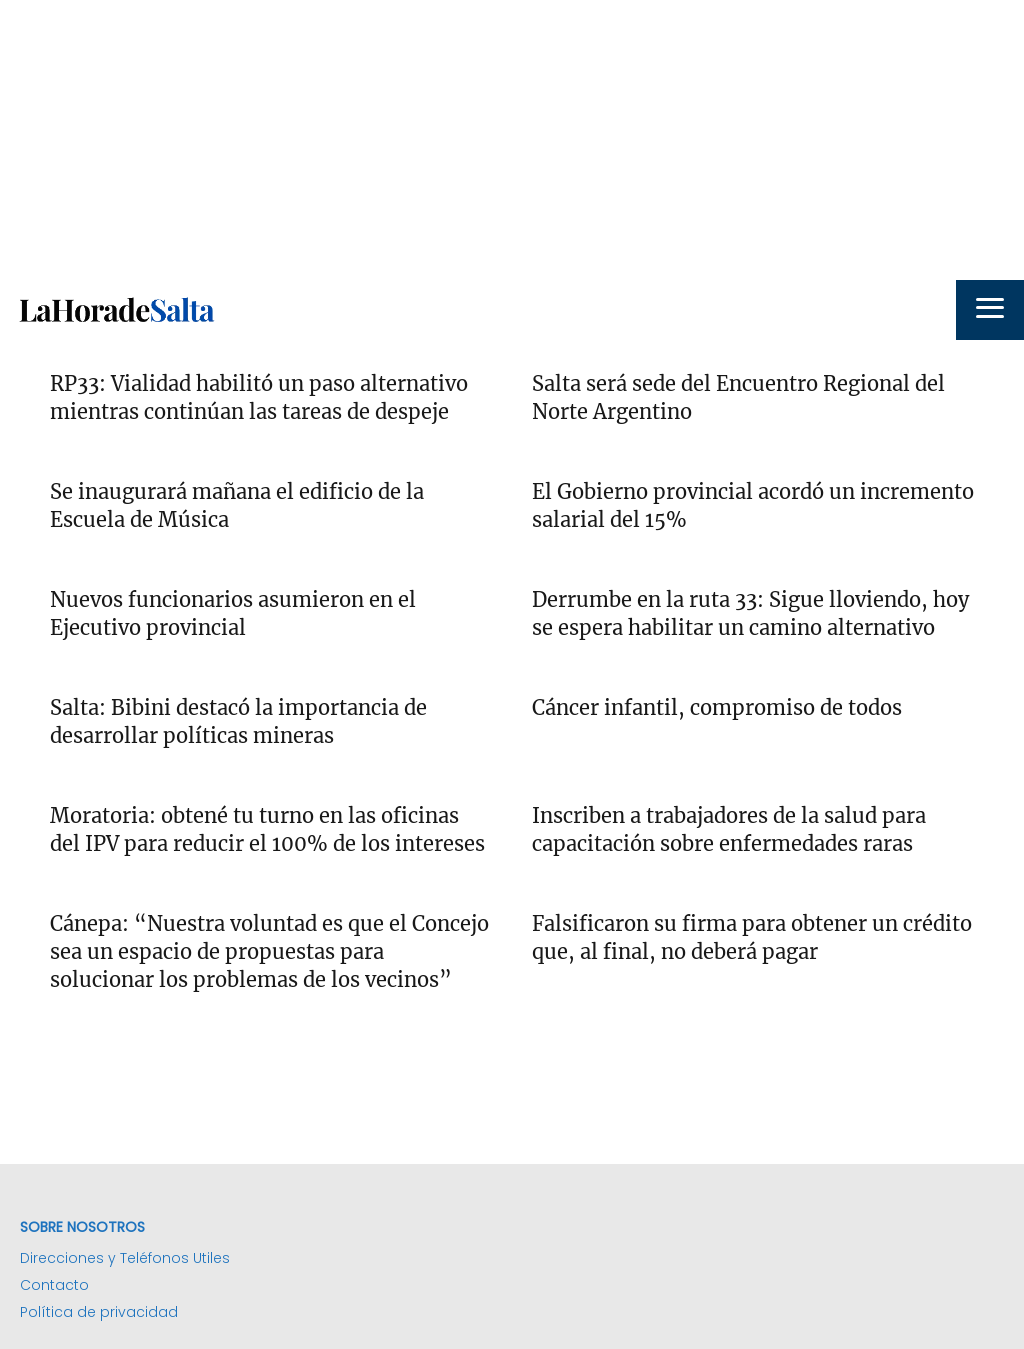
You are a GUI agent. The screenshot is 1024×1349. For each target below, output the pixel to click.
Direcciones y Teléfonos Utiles (125, 1258)
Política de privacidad (99, 1312)
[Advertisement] (512, 140)
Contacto (54, 1285)
